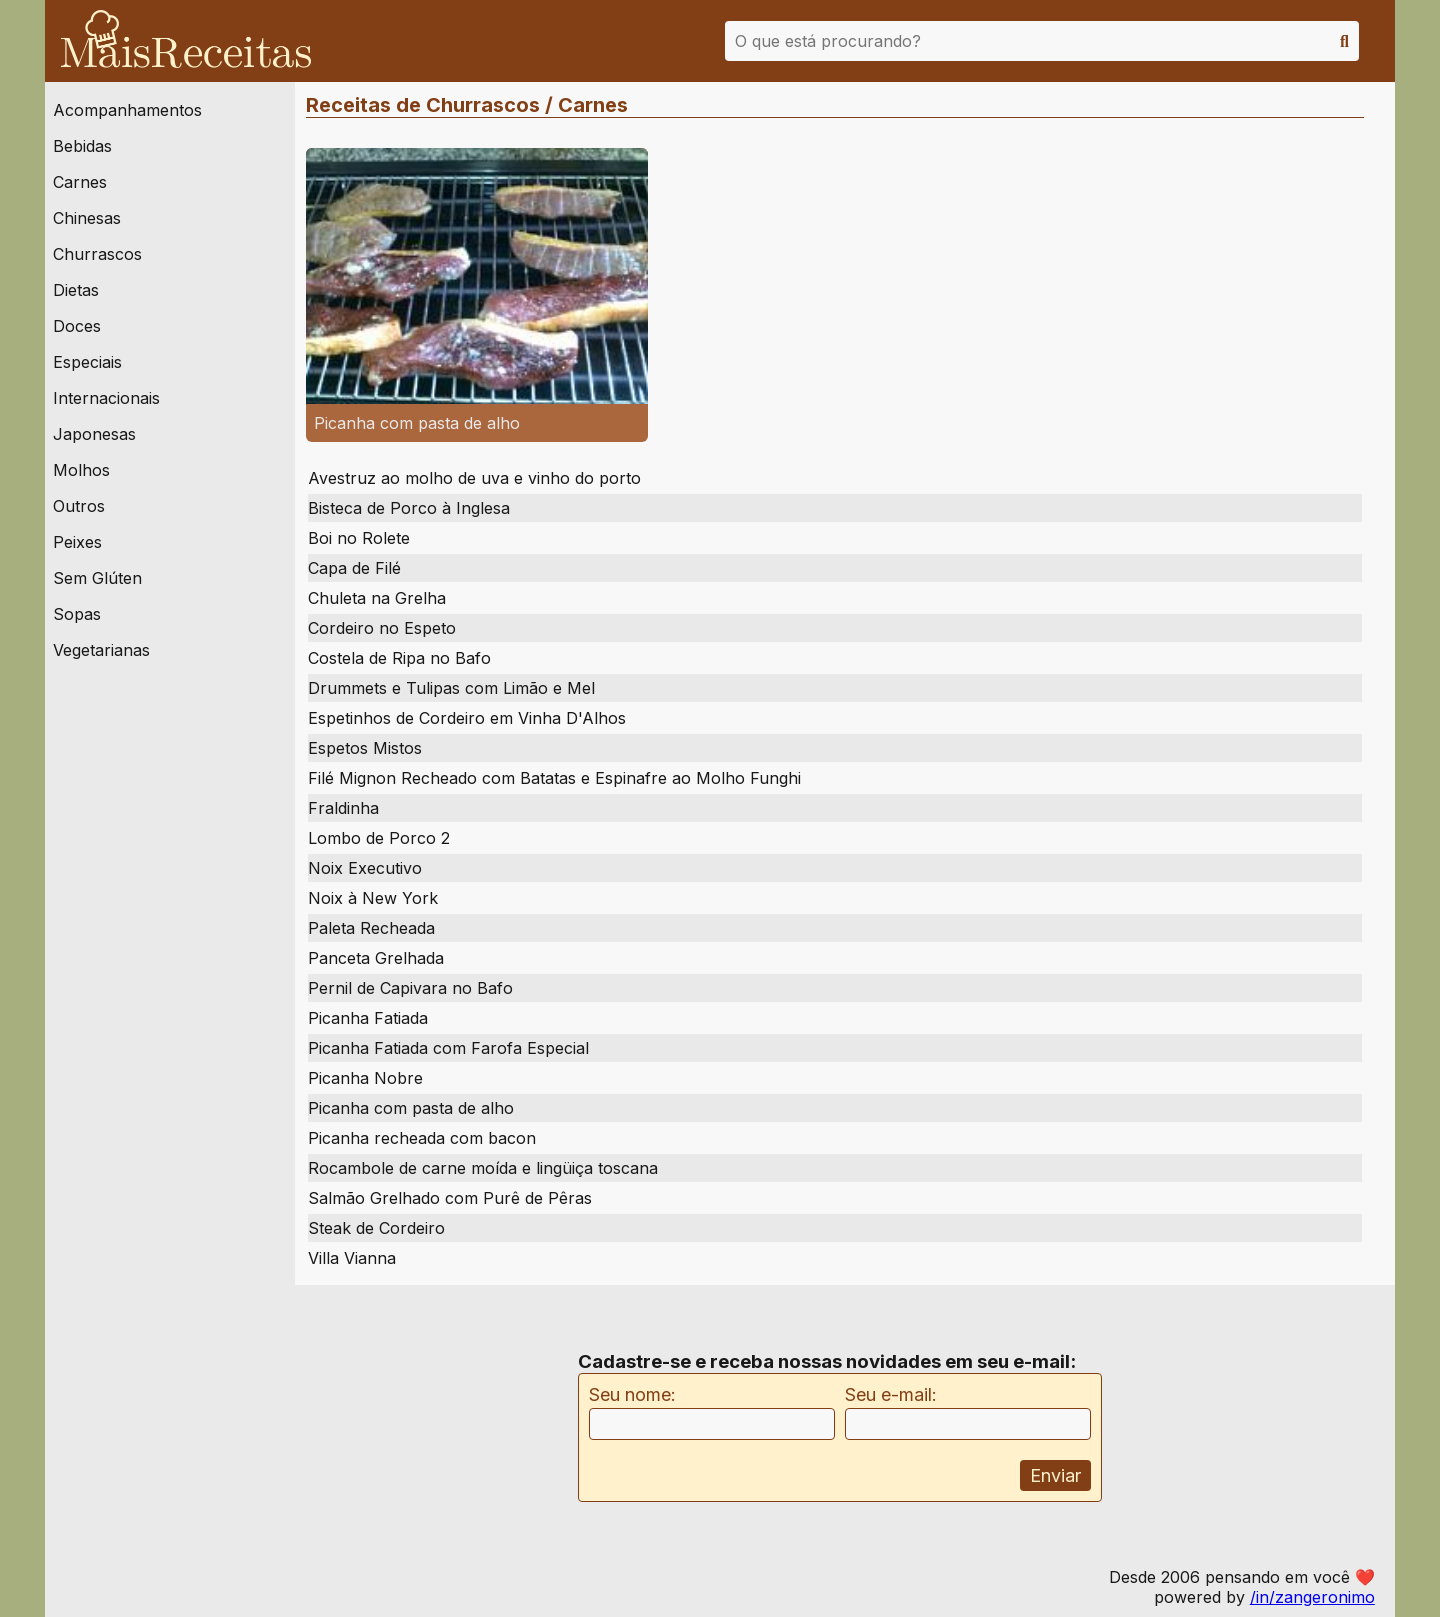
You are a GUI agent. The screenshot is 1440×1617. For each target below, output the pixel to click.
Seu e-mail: (891, 1394)
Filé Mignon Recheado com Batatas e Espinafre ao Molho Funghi (554, 778)
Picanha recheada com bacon (422, 1138)
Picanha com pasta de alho (411, 1108)
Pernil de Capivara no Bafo (410, 988)
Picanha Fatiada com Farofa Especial (448, 1048)
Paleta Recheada (371, 928)
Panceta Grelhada (376, 958)
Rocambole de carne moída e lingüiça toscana (483, 1168)
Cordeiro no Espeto (382, 628)
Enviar (1055, 1475)
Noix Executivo (365, 868)
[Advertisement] (431, 1426)
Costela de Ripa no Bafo (399, 658)
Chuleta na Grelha (377, 598)
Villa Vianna (352, 1258)
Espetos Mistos (365, 748)
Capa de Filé (354, 568)
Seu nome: (632, 1394)
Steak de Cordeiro (376, 1228)
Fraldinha (343, 808)
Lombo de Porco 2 (379, 838)
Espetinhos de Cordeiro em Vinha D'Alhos (467, 718)
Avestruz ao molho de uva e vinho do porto (474, 478)
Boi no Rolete (359, 538)
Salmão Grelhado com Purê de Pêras (450, 1198)
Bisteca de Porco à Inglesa (409, 508)
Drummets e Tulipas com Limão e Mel (451, 688)
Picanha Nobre (365, 1078)
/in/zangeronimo (1312, 1597)
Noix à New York (373, 898)
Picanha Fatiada (368, 1018)
